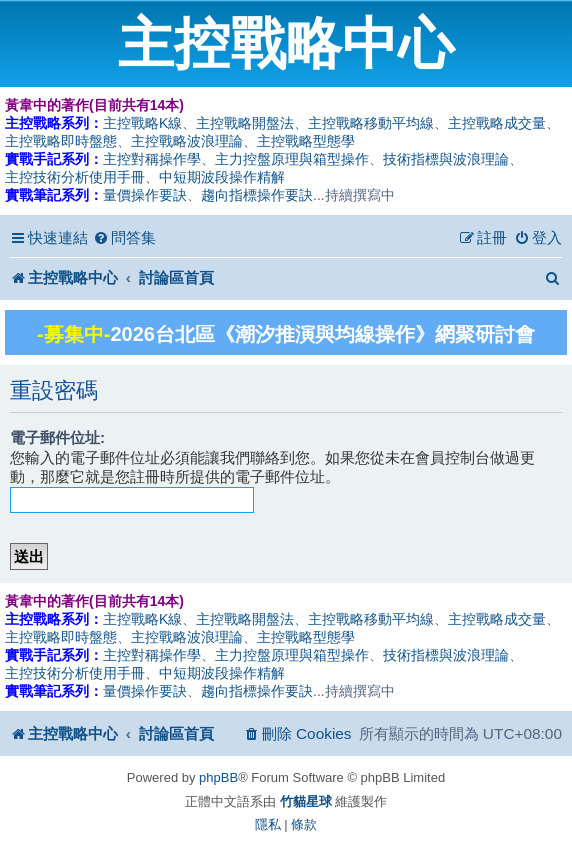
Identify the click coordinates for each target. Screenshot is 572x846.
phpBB (218, 777)
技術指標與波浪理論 (446, 159)
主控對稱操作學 (152, 159)
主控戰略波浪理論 (187, 141)
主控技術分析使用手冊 (75, 177)
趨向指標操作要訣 (257, 195)
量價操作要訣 (145, 195)
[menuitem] (124, 238)
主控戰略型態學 (306, 141)
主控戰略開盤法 (245, 123)
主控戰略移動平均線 (371, 123)
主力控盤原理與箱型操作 (292, 159)
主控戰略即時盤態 (61, 141)
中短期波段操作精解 (222, 177)
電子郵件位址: (57, 437)
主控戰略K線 (142, 123)
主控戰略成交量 (497, 123)
